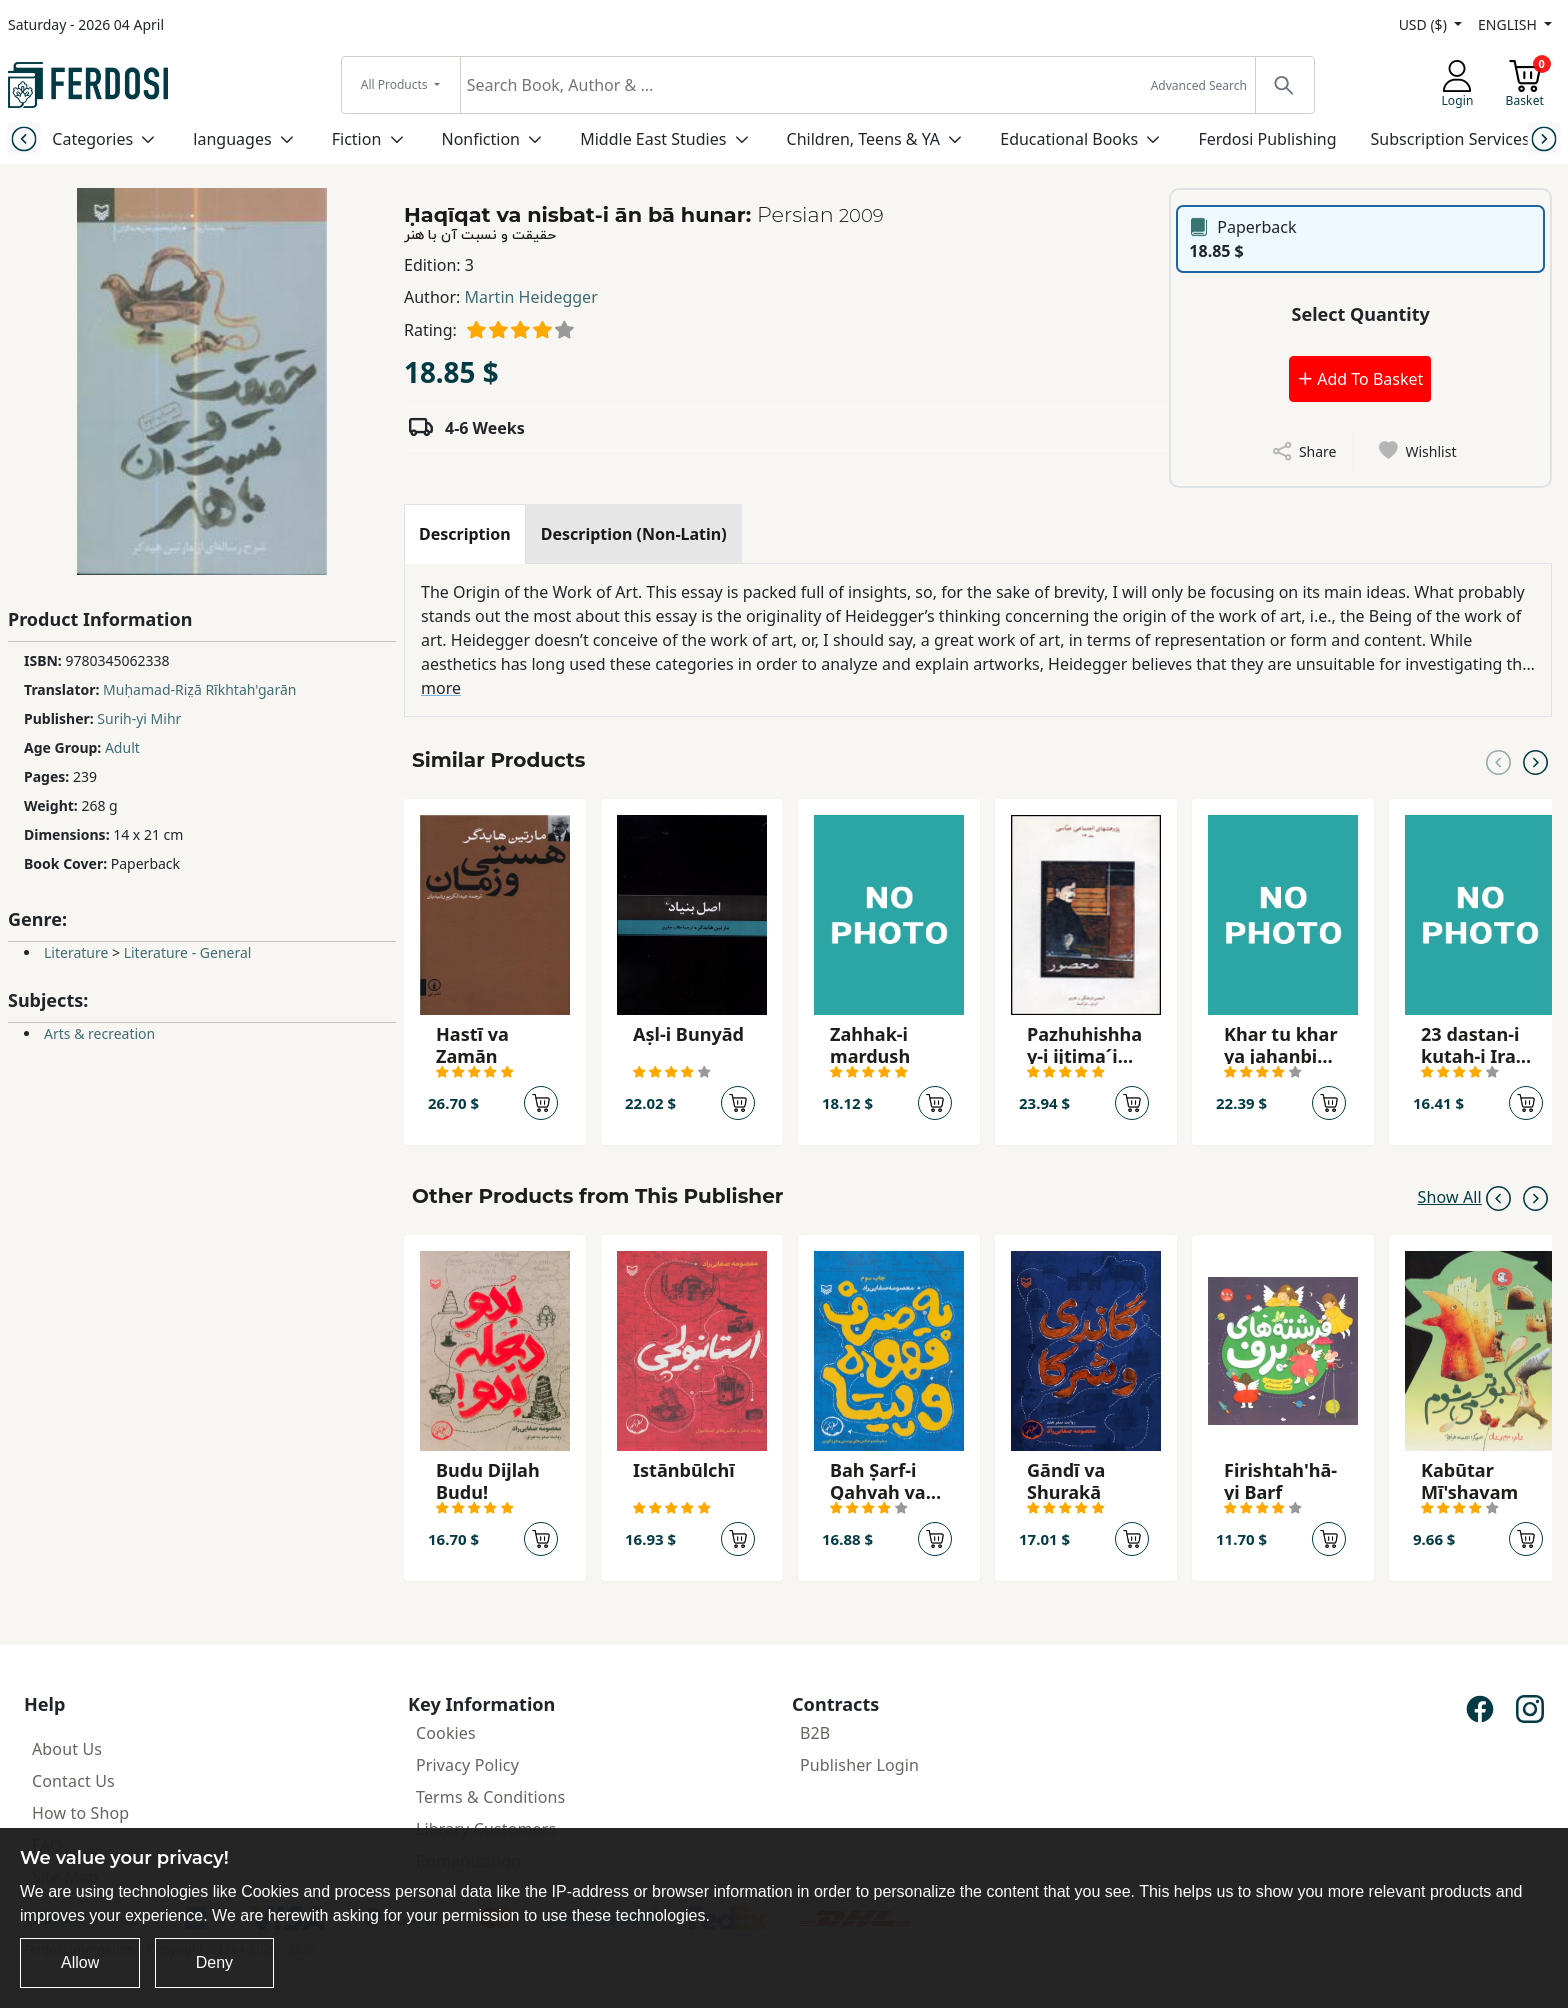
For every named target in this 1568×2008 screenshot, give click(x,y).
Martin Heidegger (531, 297)
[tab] (465, 534)
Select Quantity (1361, 314)
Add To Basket (1360, 379)
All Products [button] (396, 84)
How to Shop (80, 1813)
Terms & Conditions (490, 1797)
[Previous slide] (23, 138)
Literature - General (188, 952)
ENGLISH (1509, 24)
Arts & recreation (99, 1033)
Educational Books (1069, 139)
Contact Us (73, 1781)
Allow (80, 1962)
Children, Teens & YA (863, 139)
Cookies (446, 1733)
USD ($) (1425, 24)
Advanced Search (1199, 85)
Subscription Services (1450, 139)
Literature (76, 952)
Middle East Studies (653, 139)
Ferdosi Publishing (1267, 139)
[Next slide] (1544, 138)
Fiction (357, 139)
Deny (214, 1962)
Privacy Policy (467, 1765)
